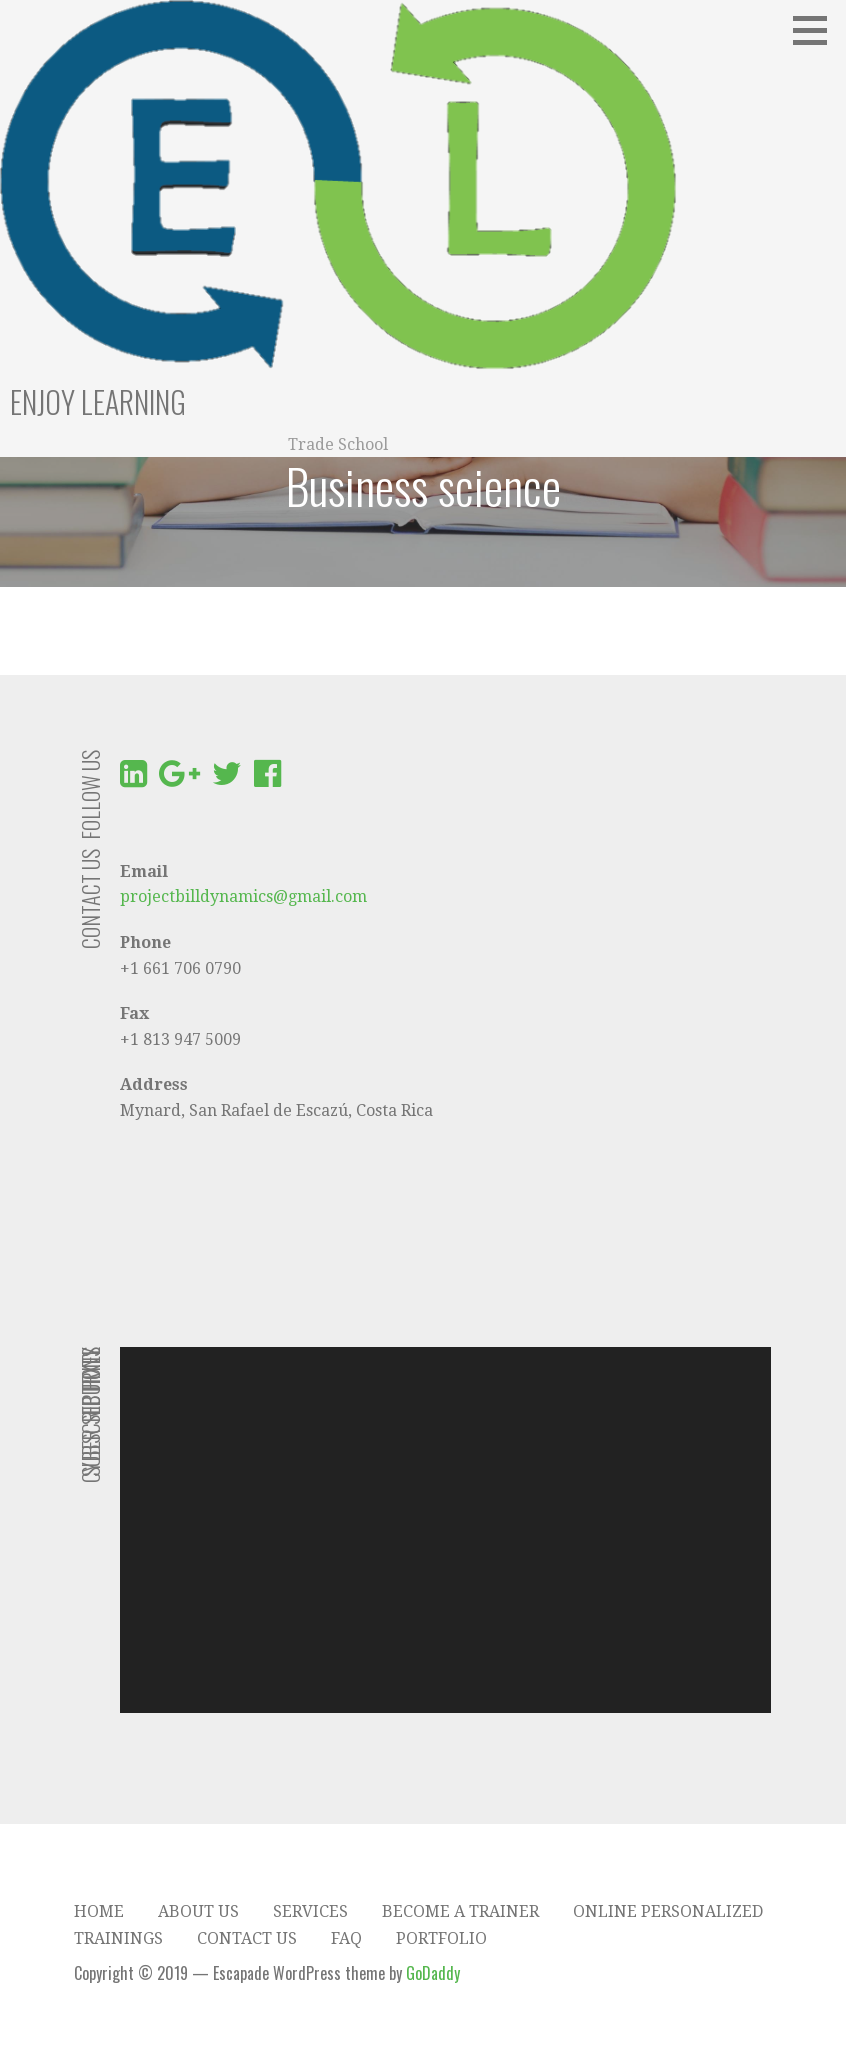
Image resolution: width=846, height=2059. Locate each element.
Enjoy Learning (98, 401)
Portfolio (441, 1938)
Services (310, 1911)
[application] (445, 1530)
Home (99, 1911)
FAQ (346, 1938)
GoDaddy (433, 1973)
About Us (198, 1911)
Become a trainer (460, 1911)
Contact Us (247, 1938)
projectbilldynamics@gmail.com (243, 896)
